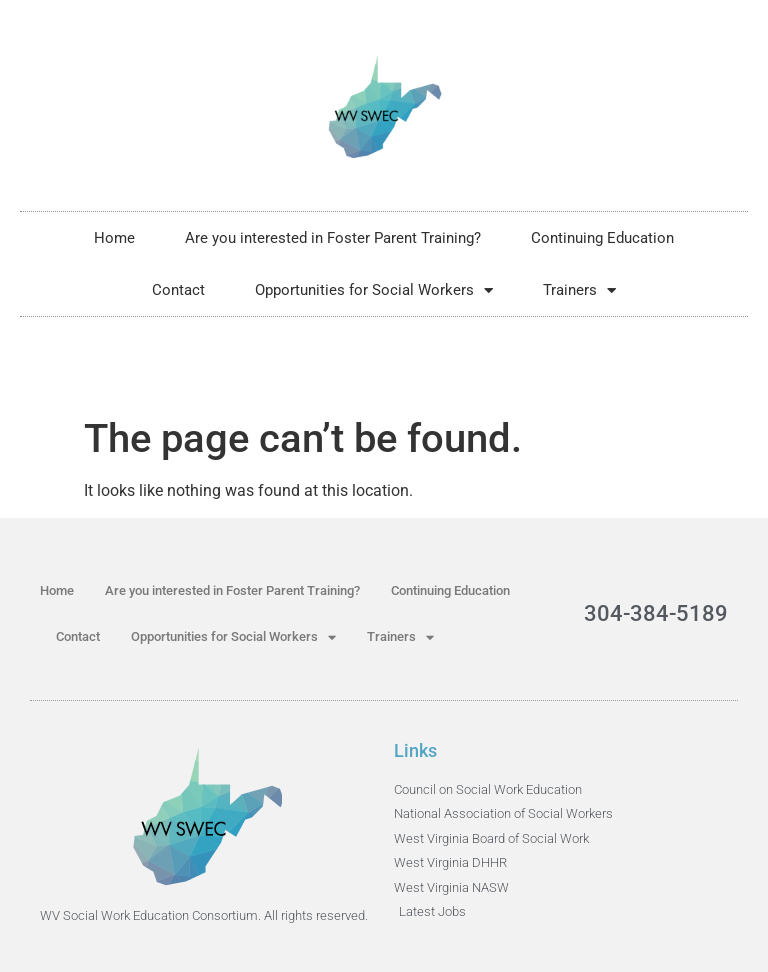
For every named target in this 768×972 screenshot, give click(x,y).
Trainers (579, 290)
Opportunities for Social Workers (374, 290)
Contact (178, 290)
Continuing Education (602, 238)
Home (114, 238)
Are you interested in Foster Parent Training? (333, 238)
